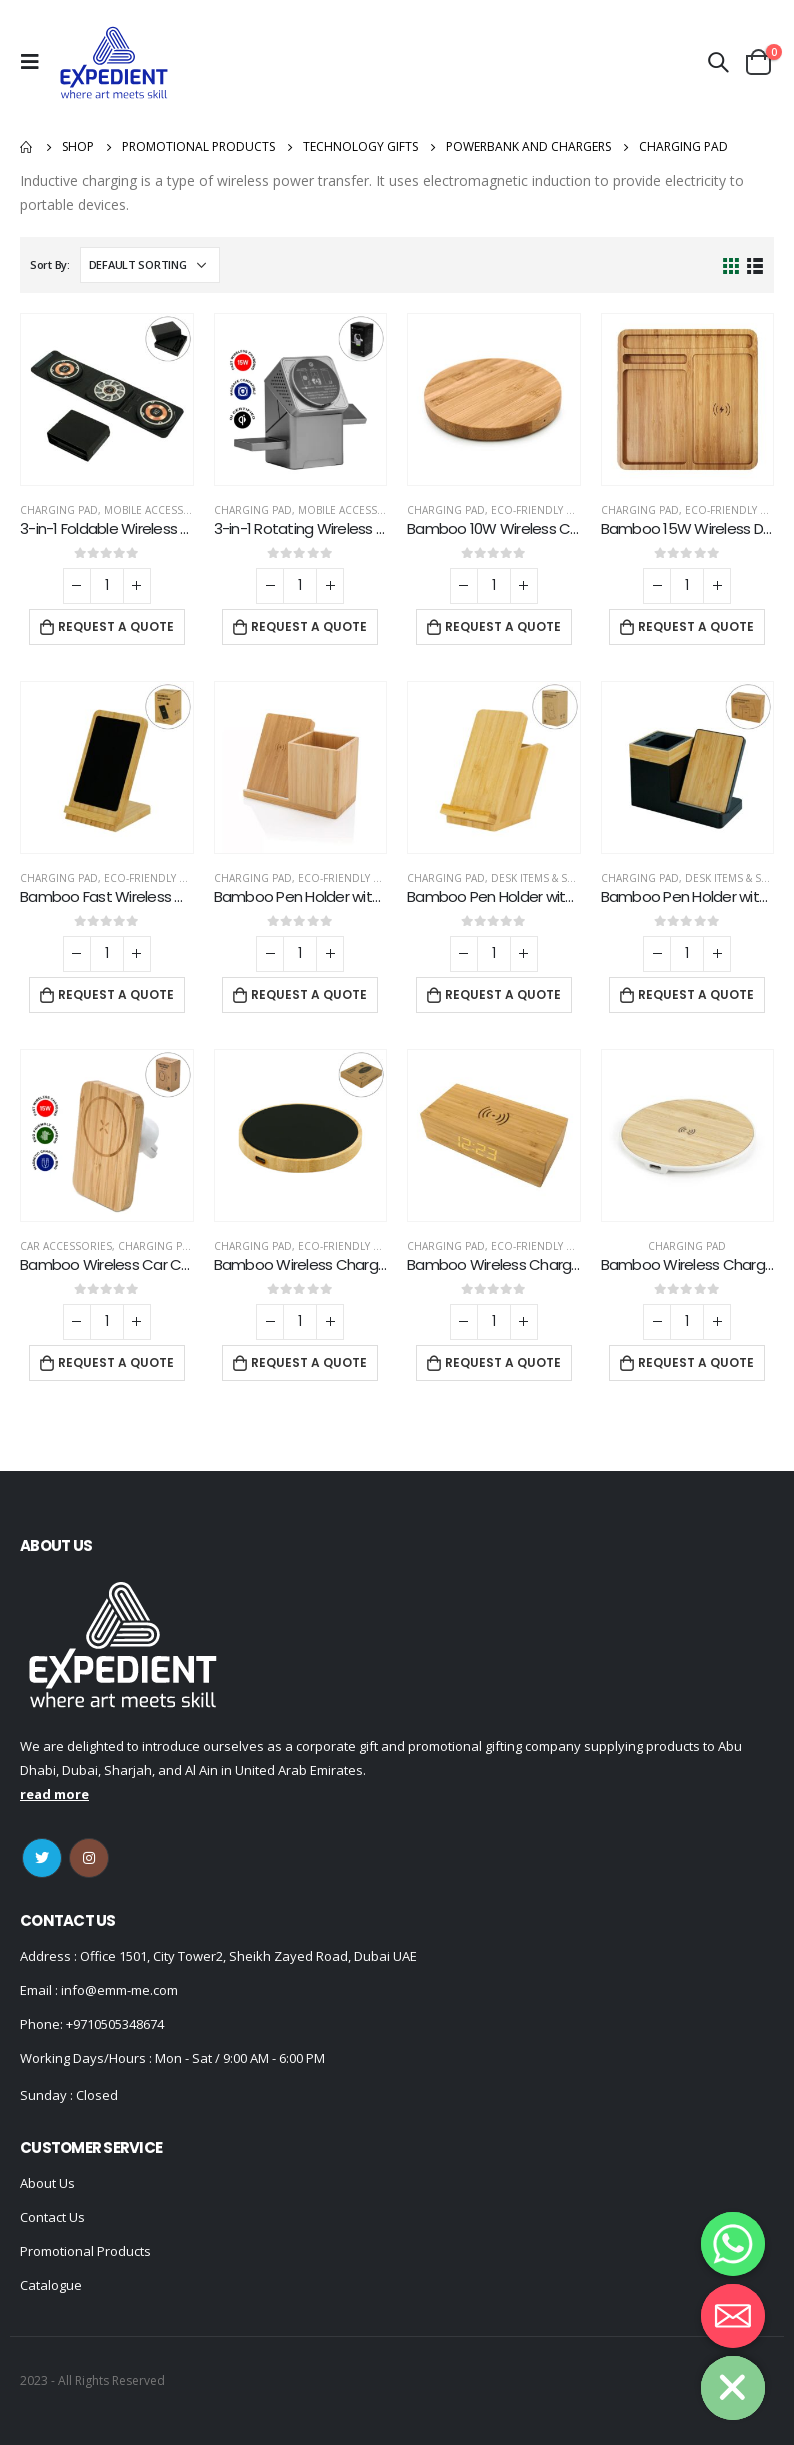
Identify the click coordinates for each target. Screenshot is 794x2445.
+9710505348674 (115, 2024)
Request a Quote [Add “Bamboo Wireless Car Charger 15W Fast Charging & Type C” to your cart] (116, 1362)
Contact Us (52, 2217)
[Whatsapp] (733, 2244)
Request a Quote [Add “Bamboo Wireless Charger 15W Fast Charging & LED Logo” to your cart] (309, 1362)
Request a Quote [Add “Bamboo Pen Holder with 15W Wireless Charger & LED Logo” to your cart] (696, 994)
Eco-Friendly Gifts (542, 510)
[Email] (733, 2316)
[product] (107, 400)
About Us (47, 2183)
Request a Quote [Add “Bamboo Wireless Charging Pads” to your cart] (696, 1362)
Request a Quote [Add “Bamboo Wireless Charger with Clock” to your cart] (503, 1362)
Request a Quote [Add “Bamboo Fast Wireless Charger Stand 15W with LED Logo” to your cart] (116, 994)
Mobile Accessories (159, 510)
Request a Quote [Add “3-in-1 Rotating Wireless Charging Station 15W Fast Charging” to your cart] (309, 626)
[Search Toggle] (718, 62)
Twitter (42, 1858)
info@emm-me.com (118, 1990)
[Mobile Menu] (35, 62)
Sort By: (50, 264)
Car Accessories (66, 1246)
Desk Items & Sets (537, 878)
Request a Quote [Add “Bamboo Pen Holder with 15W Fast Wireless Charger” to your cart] (503, 994)
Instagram (89, 1858)
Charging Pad (59, 510)
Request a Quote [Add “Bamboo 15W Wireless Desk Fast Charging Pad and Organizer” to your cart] (696, 626)
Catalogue (51, 2285)
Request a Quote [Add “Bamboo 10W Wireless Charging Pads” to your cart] (503, 626)
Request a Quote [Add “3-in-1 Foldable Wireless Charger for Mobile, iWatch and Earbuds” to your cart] (116, 626)
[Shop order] (150, 265)
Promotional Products (85, 2251)
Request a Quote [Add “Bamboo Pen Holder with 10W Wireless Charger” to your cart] (309, 994)
